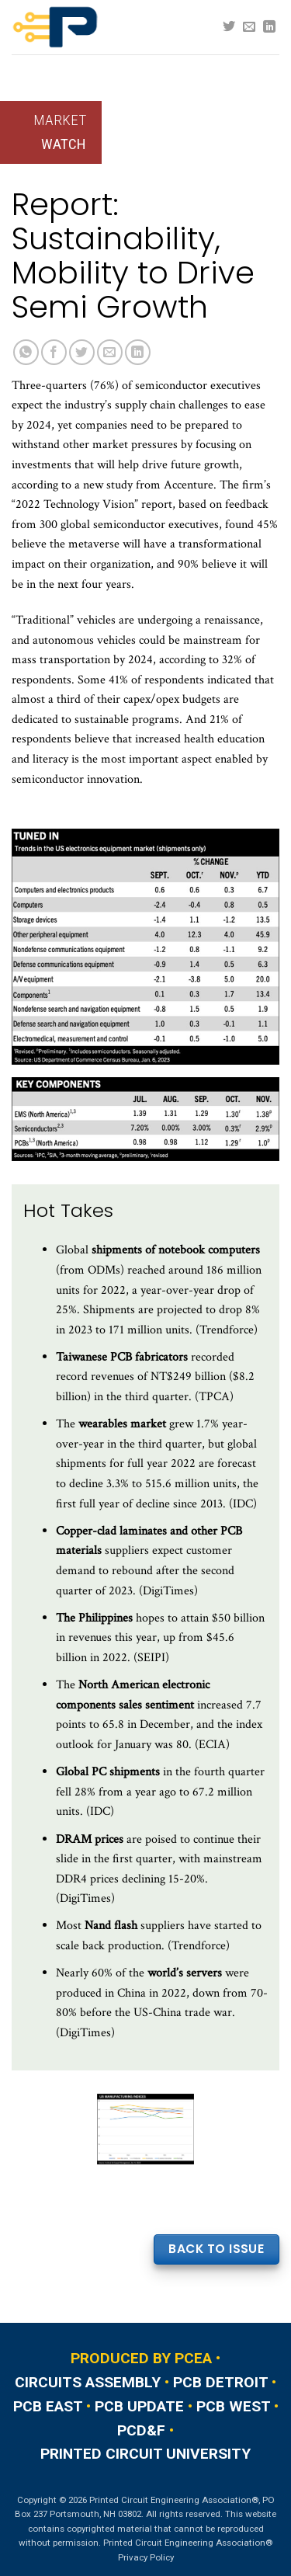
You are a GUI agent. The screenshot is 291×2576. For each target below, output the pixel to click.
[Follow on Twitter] (229, 27)
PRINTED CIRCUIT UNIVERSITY (145, 2454)
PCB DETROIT (220, 2382)
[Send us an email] (249, 27)
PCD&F (141, 2430)
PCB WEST (233, 2406)
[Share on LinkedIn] (138, 352)
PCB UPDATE (139, 2406)
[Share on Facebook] (54, 352)
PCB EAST (47, 2406)
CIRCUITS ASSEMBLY (88, 2382)
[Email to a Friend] (110, 352)
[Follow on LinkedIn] (269, 27)
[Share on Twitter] (82, 352)
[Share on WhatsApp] (26, 352)
